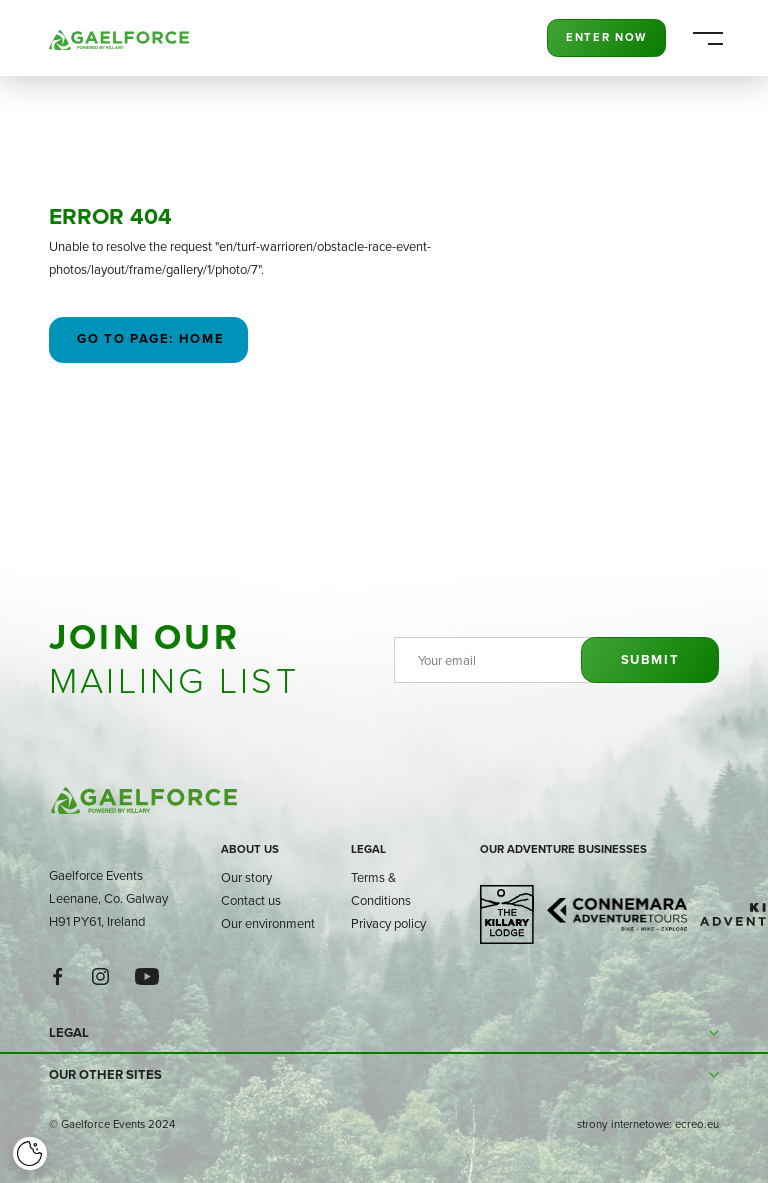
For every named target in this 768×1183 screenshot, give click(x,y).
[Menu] (707, 38)
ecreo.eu (697, 1124)
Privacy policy (388, 923)
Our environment (268, 923)
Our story (246, 877)
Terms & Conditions (381, 888)
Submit (650, 659)
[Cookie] (30, 1154)
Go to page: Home (149, 338)
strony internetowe (623, 1124)
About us (250, 849)
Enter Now (606, 37)
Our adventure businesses (563, 849)
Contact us (251, 900)
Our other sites (105, 1074)
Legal (368, 849)
